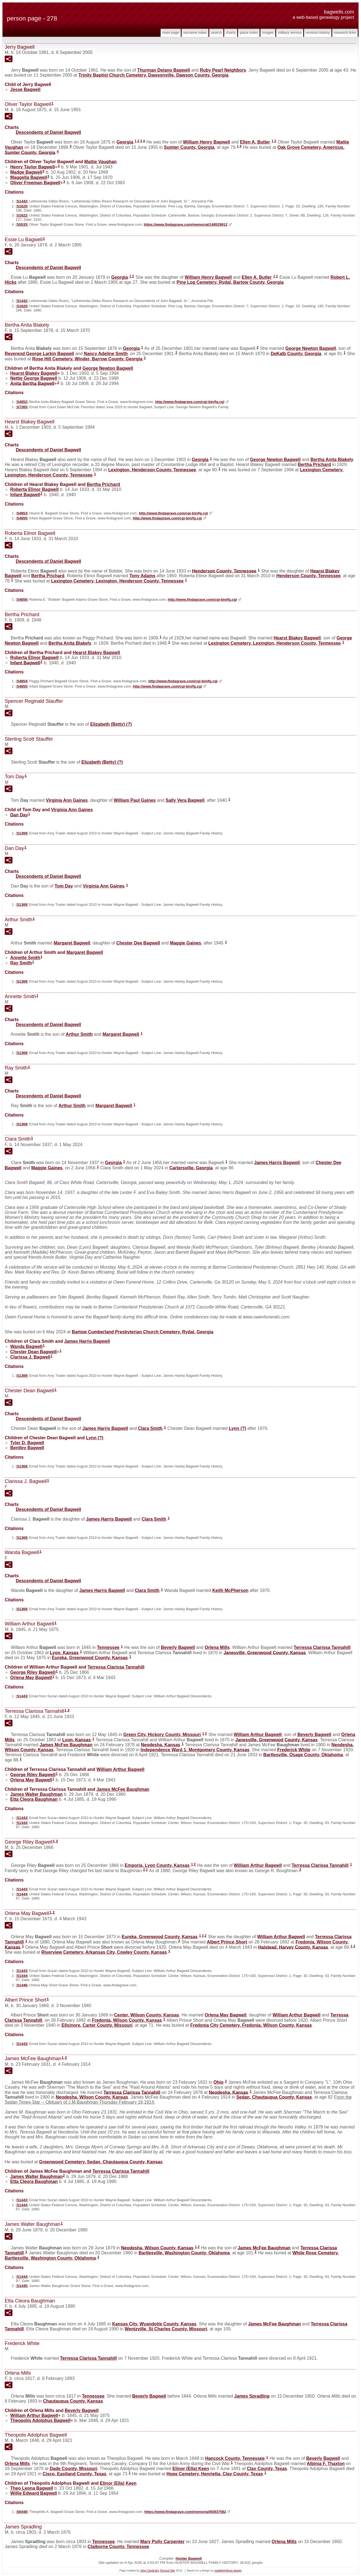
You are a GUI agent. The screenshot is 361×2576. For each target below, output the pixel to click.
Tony (142, 575)
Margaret (72, 943)
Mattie (100, 161)
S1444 (22, 1823)
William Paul (135, 800)
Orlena (217, 1647)
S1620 (22, 206)
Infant (25, 494)
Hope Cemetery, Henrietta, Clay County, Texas (214, 2473)
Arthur (79, 1034)
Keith (230, 1590)
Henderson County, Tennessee (224, 570)
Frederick (293, 1749)
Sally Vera (185, 800)
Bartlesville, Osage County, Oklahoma (303, 1754)
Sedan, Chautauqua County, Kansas (274, 2097)
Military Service (290, 32)
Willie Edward (33, 2493)
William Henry (206, 142)
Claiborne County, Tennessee (118, 2546)
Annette (25, 957)
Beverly (178, 1647)
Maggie (185, 943)
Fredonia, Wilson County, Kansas (127, 2020)
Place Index (249, 32)
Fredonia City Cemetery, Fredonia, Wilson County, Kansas (251, 2025)
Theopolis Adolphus (40, 2420)
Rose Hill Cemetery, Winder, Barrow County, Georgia (87, 359)
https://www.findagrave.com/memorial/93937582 (185, 2512)
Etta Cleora (34, 1799)
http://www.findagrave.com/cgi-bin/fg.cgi (189, 402)
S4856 (22, 599)
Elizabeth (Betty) (111, 724)
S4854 (22, 681)
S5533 (22, 224)
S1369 (22, 833)
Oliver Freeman (35, 182)
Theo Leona (31, 2488)
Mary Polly (162, 2541)
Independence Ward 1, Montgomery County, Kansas (195, 1749)
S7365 (22, 407)
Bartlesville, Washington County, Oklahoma (184, 2252)
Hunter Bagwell (189, 2558)
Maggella (28, 177)
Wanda (26, 1346)
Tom (64, 886)
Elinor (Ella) (190, 2468)
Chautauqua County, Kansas (73, 2401)
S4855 (22, 518)
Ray (21, 963)
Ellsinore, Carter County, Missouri (96, 2025)
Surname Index (195, 32)
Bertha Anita (331, 459)
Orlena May (31, 1677)
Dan (19, 814)
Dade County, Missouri (73, 2468)
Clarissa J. (30, 1357)
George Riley (33, 1672)
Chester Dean (33, 1351)
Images (268, 32)
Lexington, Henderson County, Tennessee (152, 469)
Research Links (345, 32)
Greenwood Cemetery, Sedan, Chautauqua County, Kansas (101, 2161)
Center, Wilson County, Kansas (146, 2015)
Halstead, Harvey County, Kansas (293, 1947)
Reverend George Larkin (39, 353)
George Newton (310, 348)
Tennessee (108, 1647)
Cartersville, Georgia (191, 1167)
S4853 (22, 513)
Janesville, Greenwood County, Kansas (265, 1652)
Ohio (218, 2082)
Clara (150, 1428)
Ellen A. (255, 142)
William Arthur (258, 1734)
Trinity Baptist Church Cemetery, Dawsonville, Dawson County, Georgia (154, 75)
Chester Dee (138, 943)
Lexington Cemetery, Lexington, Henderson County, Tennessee (117, 581)
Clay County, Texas (267, 2468)
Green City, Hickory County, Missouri (162, 1734)
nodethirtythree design (228, 2570)
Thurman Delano (163, 70)
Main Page (170, 32)
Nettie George (33, 378)
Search (216, 32)
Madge (26, 172)
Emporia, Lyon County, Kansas (157, 1865)
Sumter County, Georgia (189, 147)
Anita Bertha (32, 383)
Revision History (318, 32)
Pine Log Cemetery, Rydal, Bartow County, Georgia (230, 282)
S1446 (22, 1985)
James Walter (36, 1794)
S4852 (22, 402)
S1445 (22, 2286)
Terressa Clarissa (322, 1647)
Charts (231, 32)
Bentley (27, 1447)
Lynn (237, 1428)
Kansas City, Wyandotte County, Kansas (154, 2324)
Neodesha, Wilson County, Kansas (92, 2097)
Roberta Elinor (34, 489)
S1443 (22, 1696)
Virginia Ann (67, 800)
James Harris (277, 1162)
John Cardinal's (149, 2570)
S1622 (22, 215)
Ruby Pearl (223, 70)
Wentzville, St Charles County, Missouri (166, 2329)
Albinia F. (326, 2463)
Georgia (124, 142)
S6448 (22, 2512)
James (252, 2396)
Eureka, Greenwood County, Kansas (90, 1657)
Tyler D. (27, 1442)
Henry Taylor (32, 167)
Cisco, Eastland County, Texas (74, 2473)
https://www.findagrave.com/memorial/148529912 (185, 224)
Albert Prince (227, 1942)
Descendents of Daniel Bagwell (48, 132)
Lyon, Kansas (64, 1652)
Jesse (25, 89)
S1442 (22, 201)
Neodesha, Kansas (160, 1744)
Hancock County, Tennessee (235, 2458)
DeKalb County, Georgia (296, 353)
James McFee (66, 1744)
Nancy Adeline (106, 353)
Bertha (314, 464)
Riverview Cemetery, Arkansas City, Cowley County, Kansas (104, 1952)
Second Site (167, 2570)
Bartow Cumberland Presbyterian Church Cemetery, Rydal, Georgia (142, 1331)
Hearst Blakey (33, 373)
